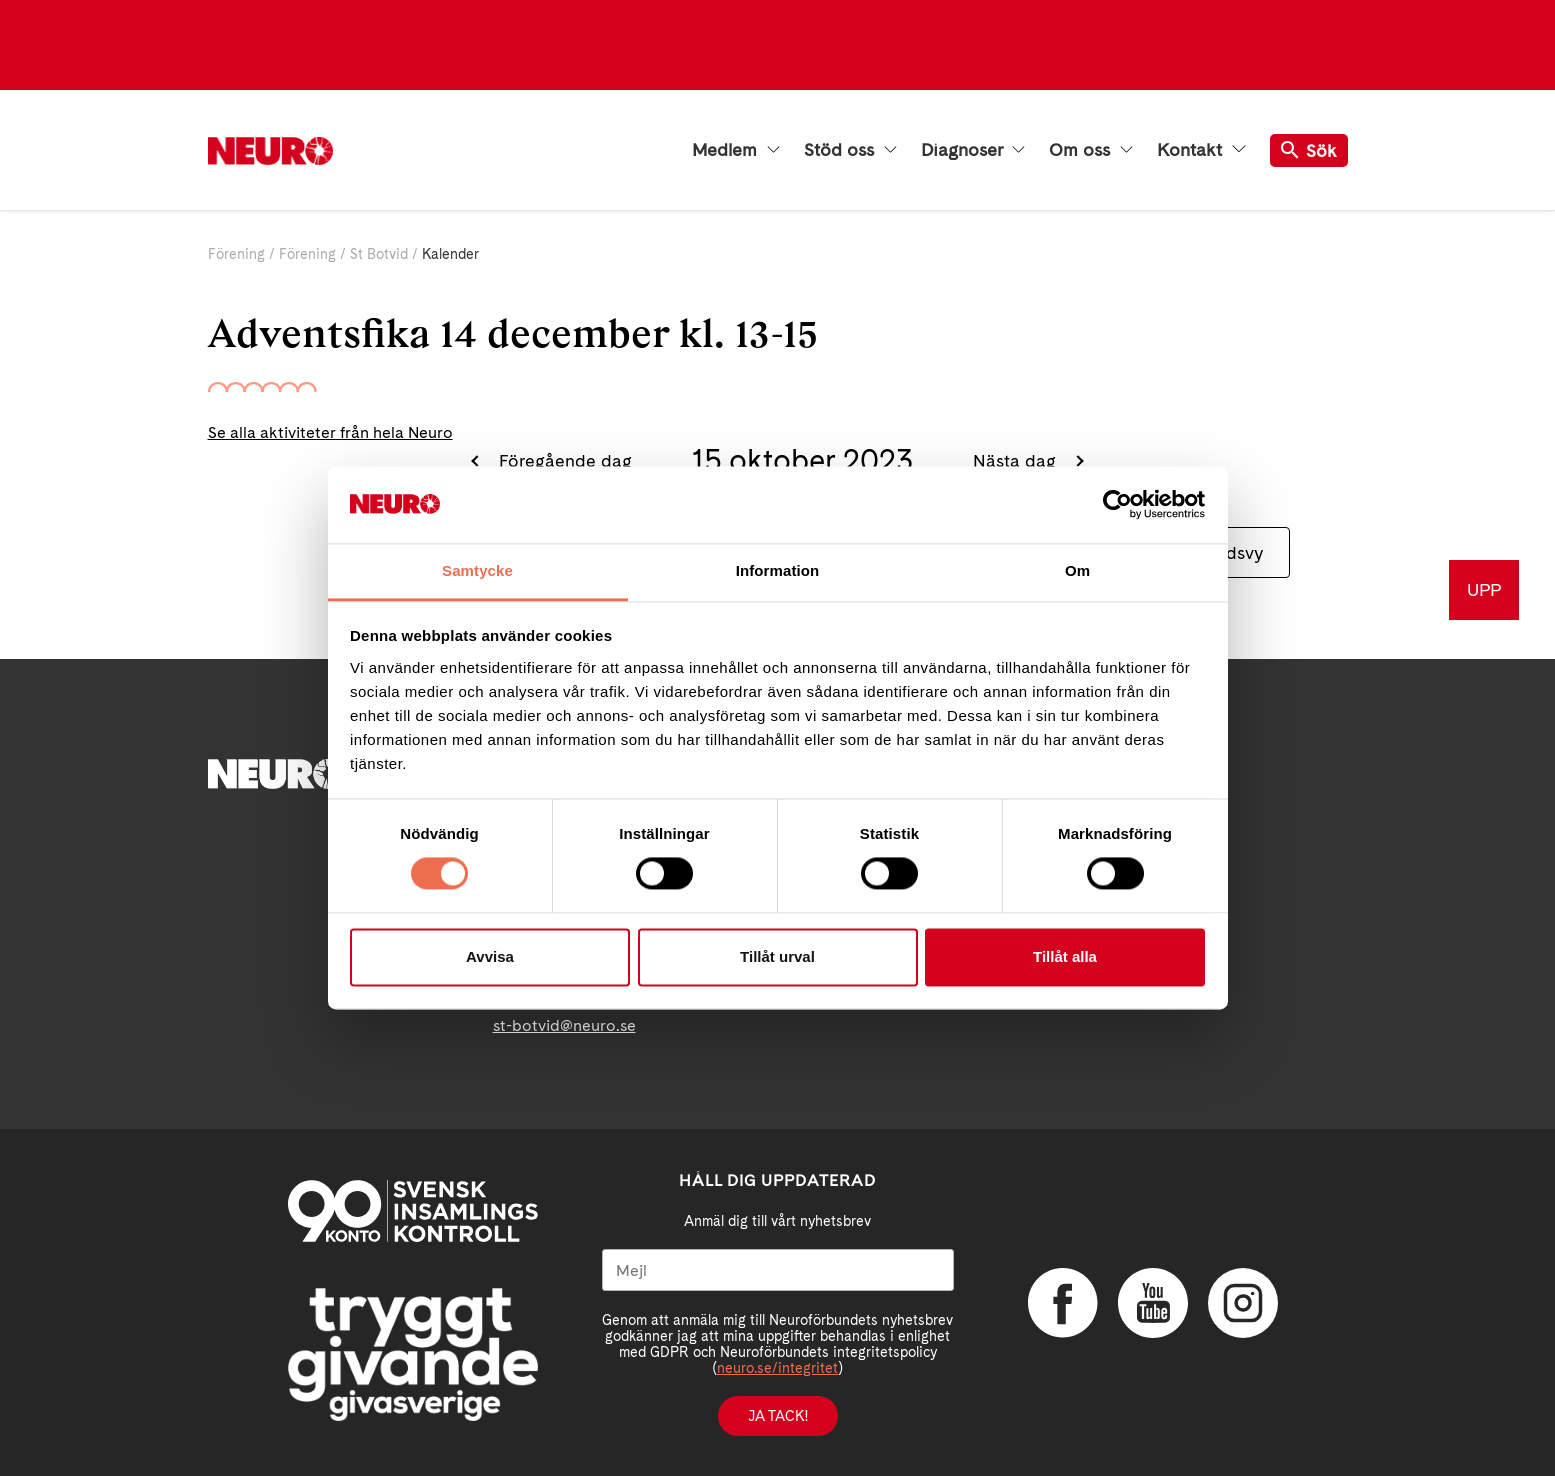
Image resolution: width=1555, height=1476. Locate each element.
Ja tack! (778, 1416)
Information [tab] (778, 570)
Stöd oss (850, 150)
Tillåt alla (1065, 956)
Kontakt (1201, 150)
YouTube (1153, 1303)
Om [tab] (1077, 570)
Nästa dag (1017, 460)
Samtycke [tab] (477, 570)
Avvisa (490, 956)
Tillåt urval (777, 956)
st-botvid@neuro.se (564, 1025)
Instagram (1243, 1303)
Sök (1309, 150)
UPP (1484, 589)
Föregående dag (563, 460)
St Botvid (379, 254)
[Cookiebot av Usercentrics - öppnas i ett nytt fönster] (1117, 505)
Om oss (1091, 150)
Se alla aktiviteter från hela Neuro (330, 432)
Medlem (736, 150)
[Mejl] (778, 1270)
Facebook (1063, 1303)
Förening (236, 254)
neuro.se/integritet (777, 1368)
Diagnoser (973, 150)
